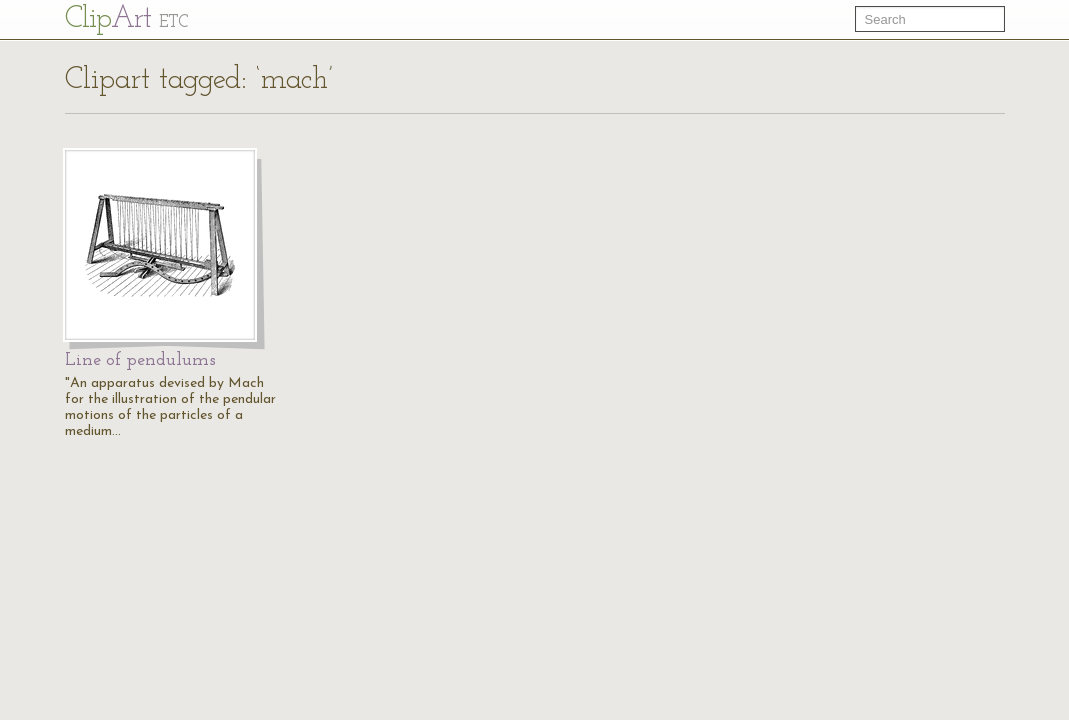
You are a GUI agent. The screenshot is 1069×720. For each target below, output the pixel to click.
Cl (126, 19)
